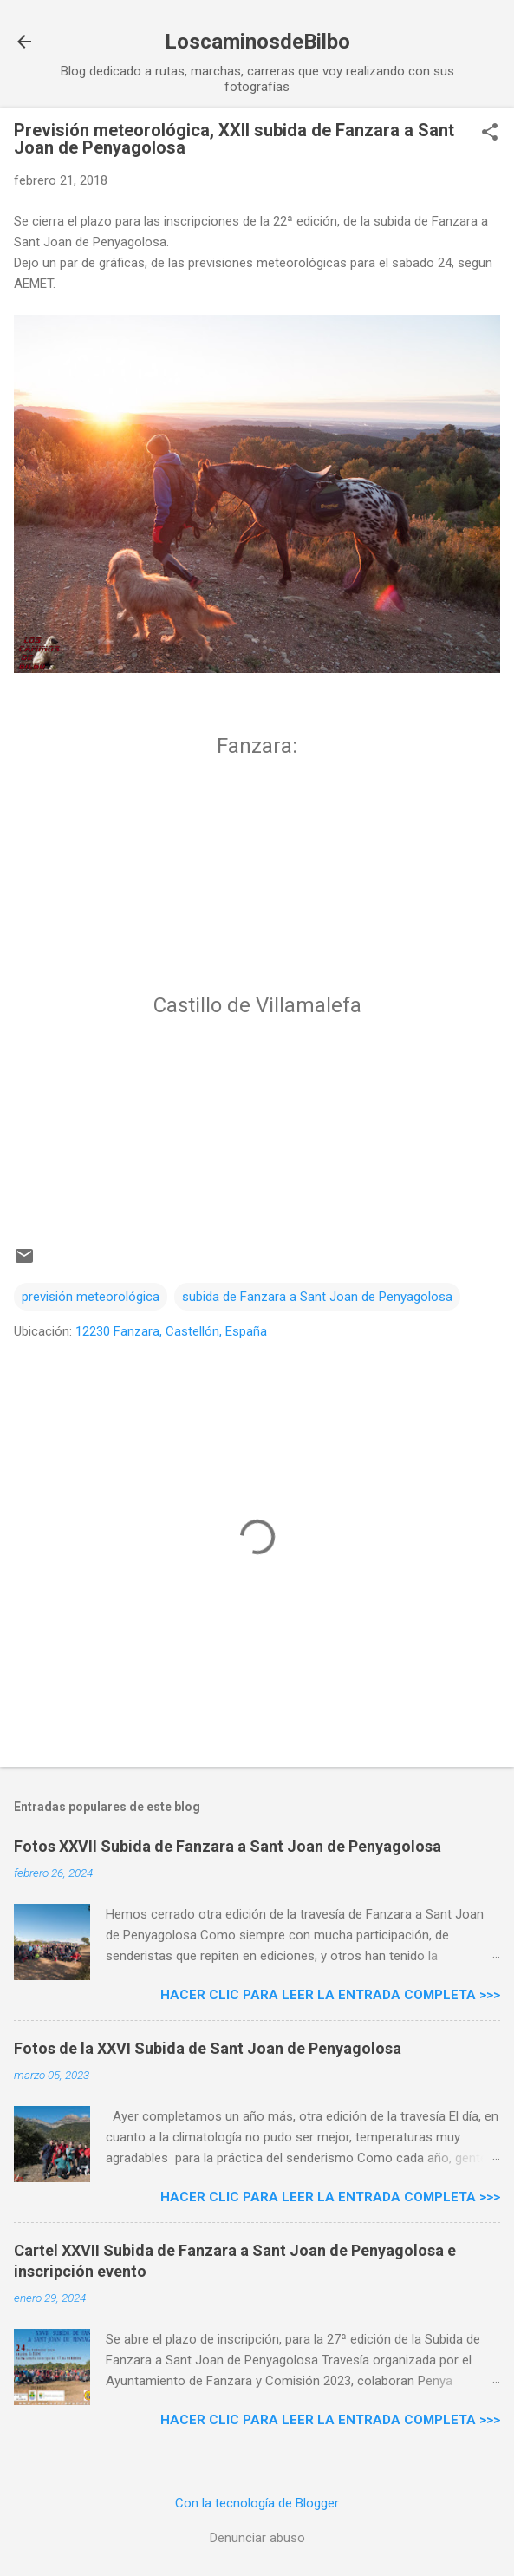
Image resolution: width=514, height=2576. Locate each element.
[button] (489, 133)
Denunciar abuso (257, 2538)
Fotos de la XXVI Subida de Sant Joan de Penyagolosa (207, 2048)
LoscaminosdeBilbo (257, 41)
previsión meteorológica (90, 1296)
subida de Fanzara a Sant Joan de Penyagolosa (317, 1296)
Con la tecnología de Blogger (257, 2503)
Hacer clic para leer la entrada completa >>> (330, 1995)
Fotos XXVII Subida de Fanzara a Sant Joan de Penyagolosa (227, 1846)
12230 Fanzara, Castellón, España (171, 1331)
